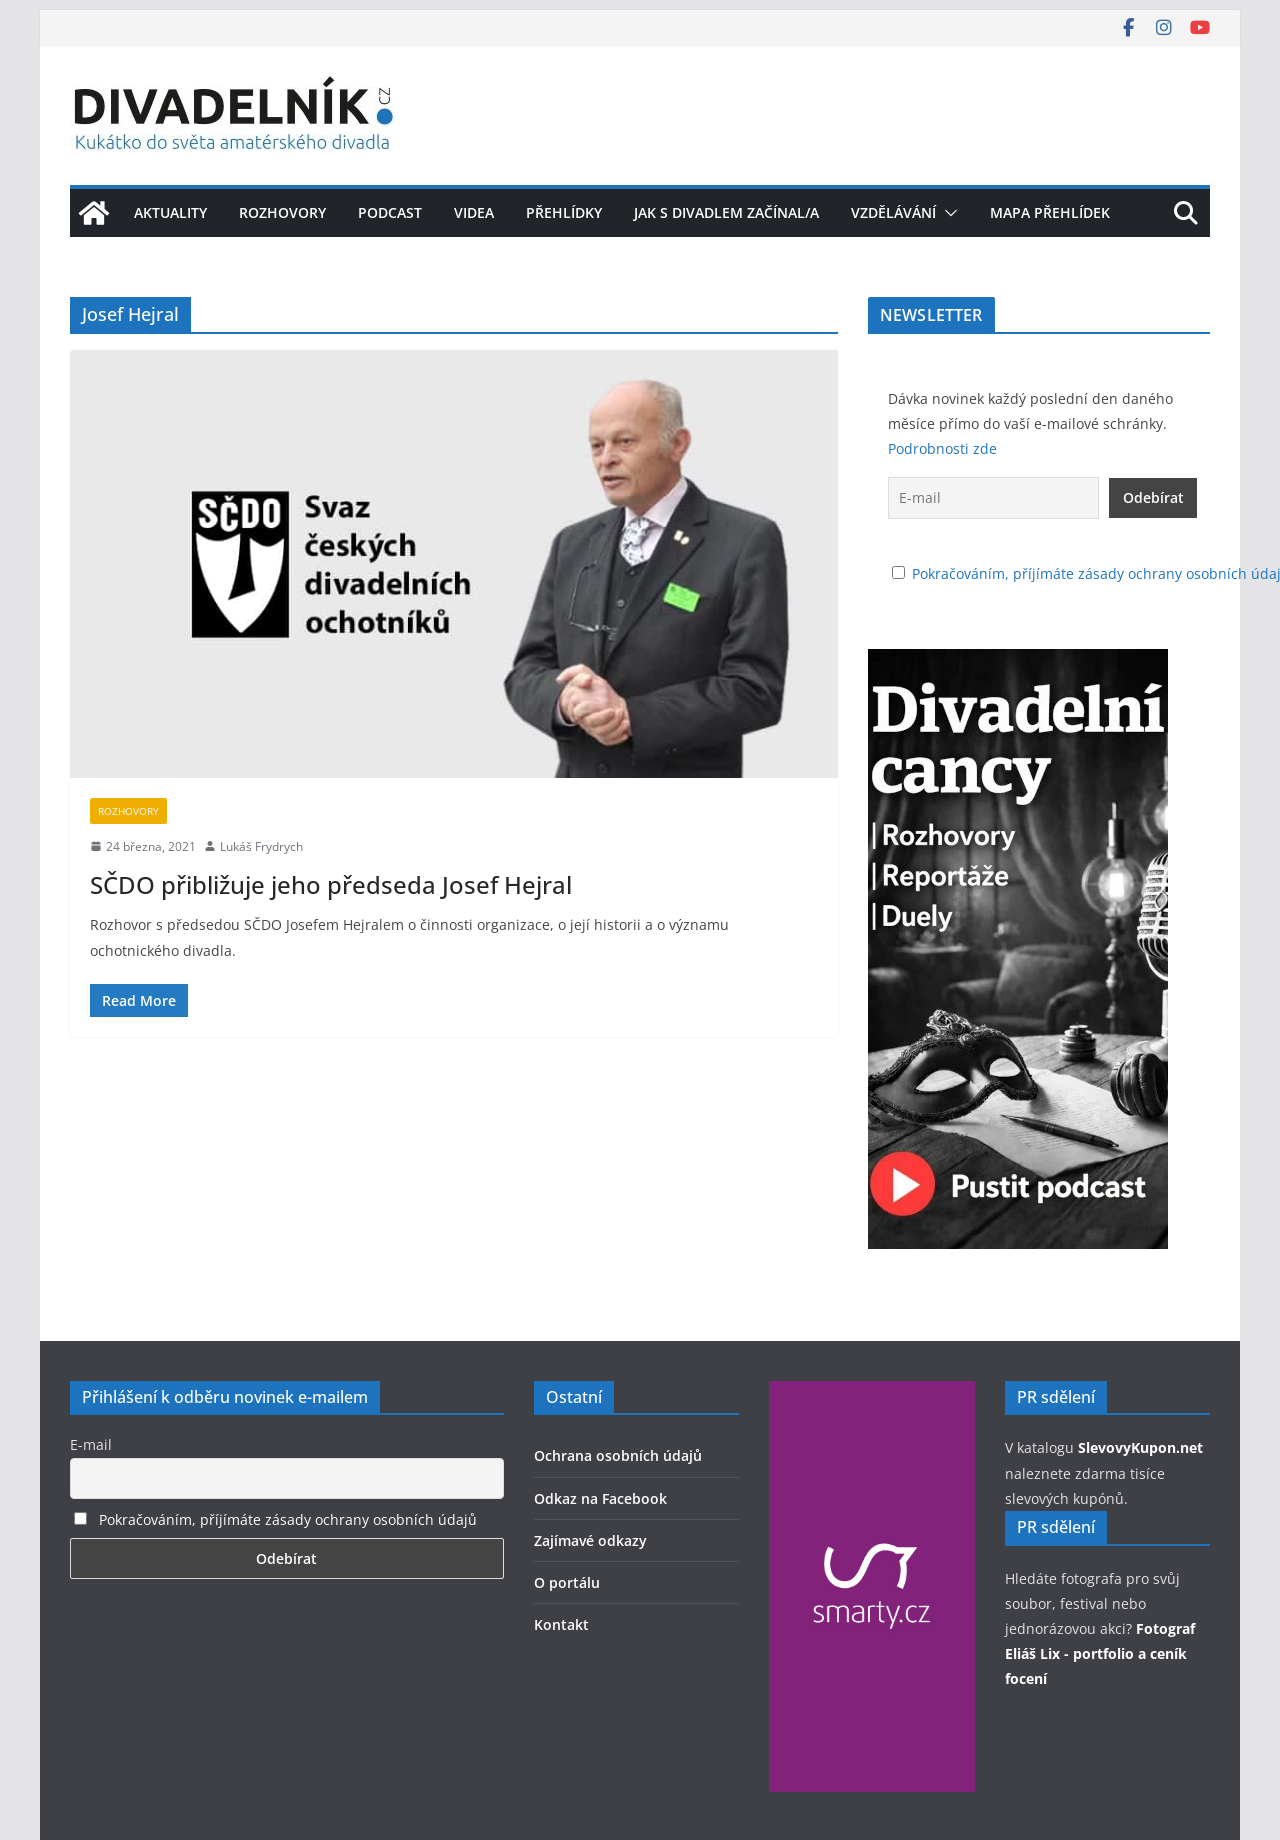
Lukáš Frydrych (261, 846)
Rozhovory (282, 212)
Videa (474, 212)
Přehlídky (564, 212)
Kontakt (561, 1624)
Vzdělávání (893, 212)
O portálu (567, 1582)
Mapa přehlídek (1050, 212)
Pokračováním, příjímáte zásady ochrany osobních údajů (288, 1519)
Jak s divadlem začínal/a (726, 212)
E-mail (91, 1444)
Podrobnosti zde (942, 448)
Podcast (390, 212)
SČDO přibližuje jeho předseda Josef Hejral (331, 884)
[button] (947, 213)
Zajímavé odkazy (590, 1540)
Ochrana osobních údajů (618, 1455)
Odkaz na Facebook (600, 1498)
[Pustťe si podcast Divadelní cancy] (1018, 661)
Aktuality (170, 212)
